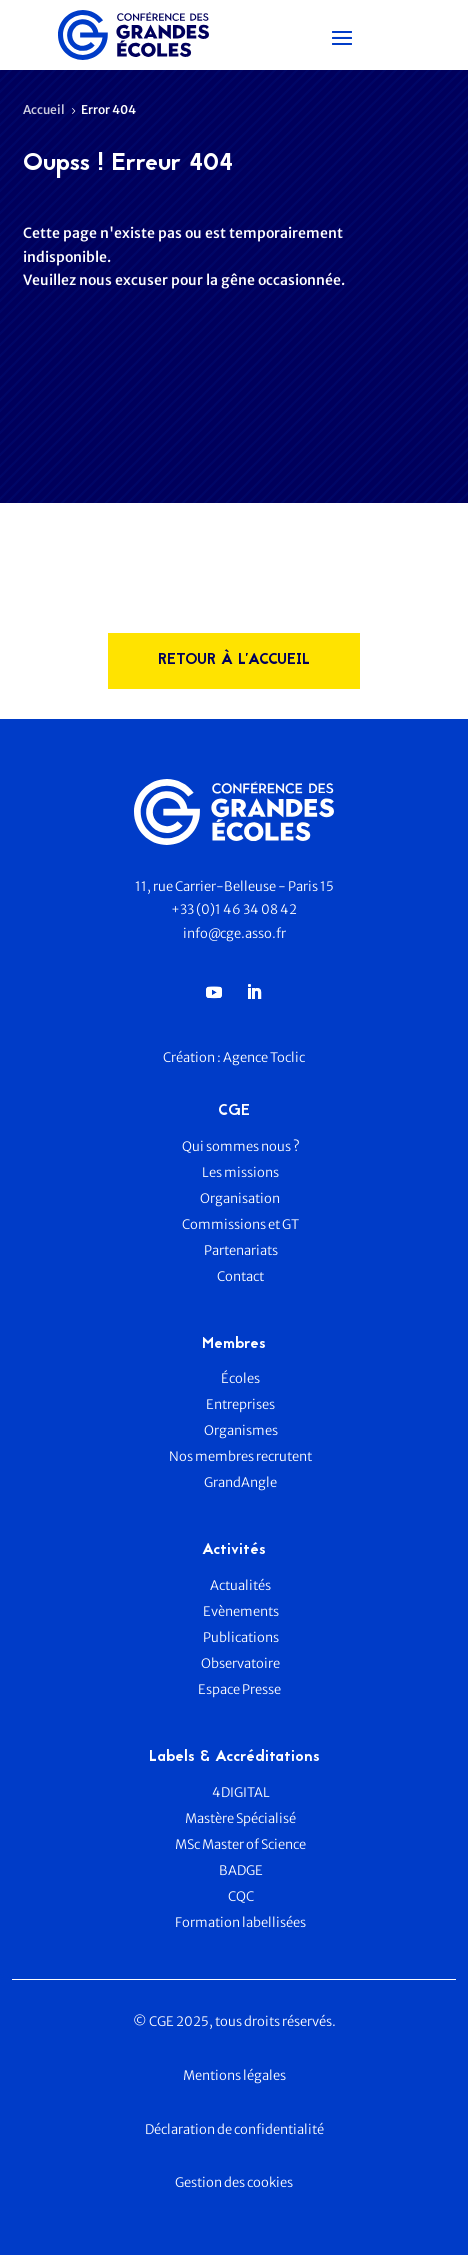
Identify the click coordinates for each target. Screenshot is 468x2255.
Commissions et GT (240, 1224)
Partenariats (241, 1250)
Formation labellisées (240, 1922)
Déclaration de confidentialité (234, 2129)
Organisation (241, 1198)
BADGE (241, 1870)
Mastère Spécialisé (240, 1818)
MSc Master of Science (240, 1844)
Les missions (240, 1172)
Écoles (240, 1378)
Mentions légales (234, 2075)
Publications (241, 1637)
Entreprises (240, 1404)
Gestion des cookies (234, 2182)
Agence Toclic (264, 1057)
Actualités (240, 1585)
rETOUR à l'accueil (234, 660)
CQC (241, 1896)
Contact (240, 1276)
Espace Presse (240, 1689)
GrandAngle (240, 1482)
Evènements (241, 1611)
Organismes (241, 1430)
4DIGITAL (241, 1792)
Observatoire (240, 1663)
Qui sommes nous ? (241, 1146)
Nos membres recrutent (240, 1456)
